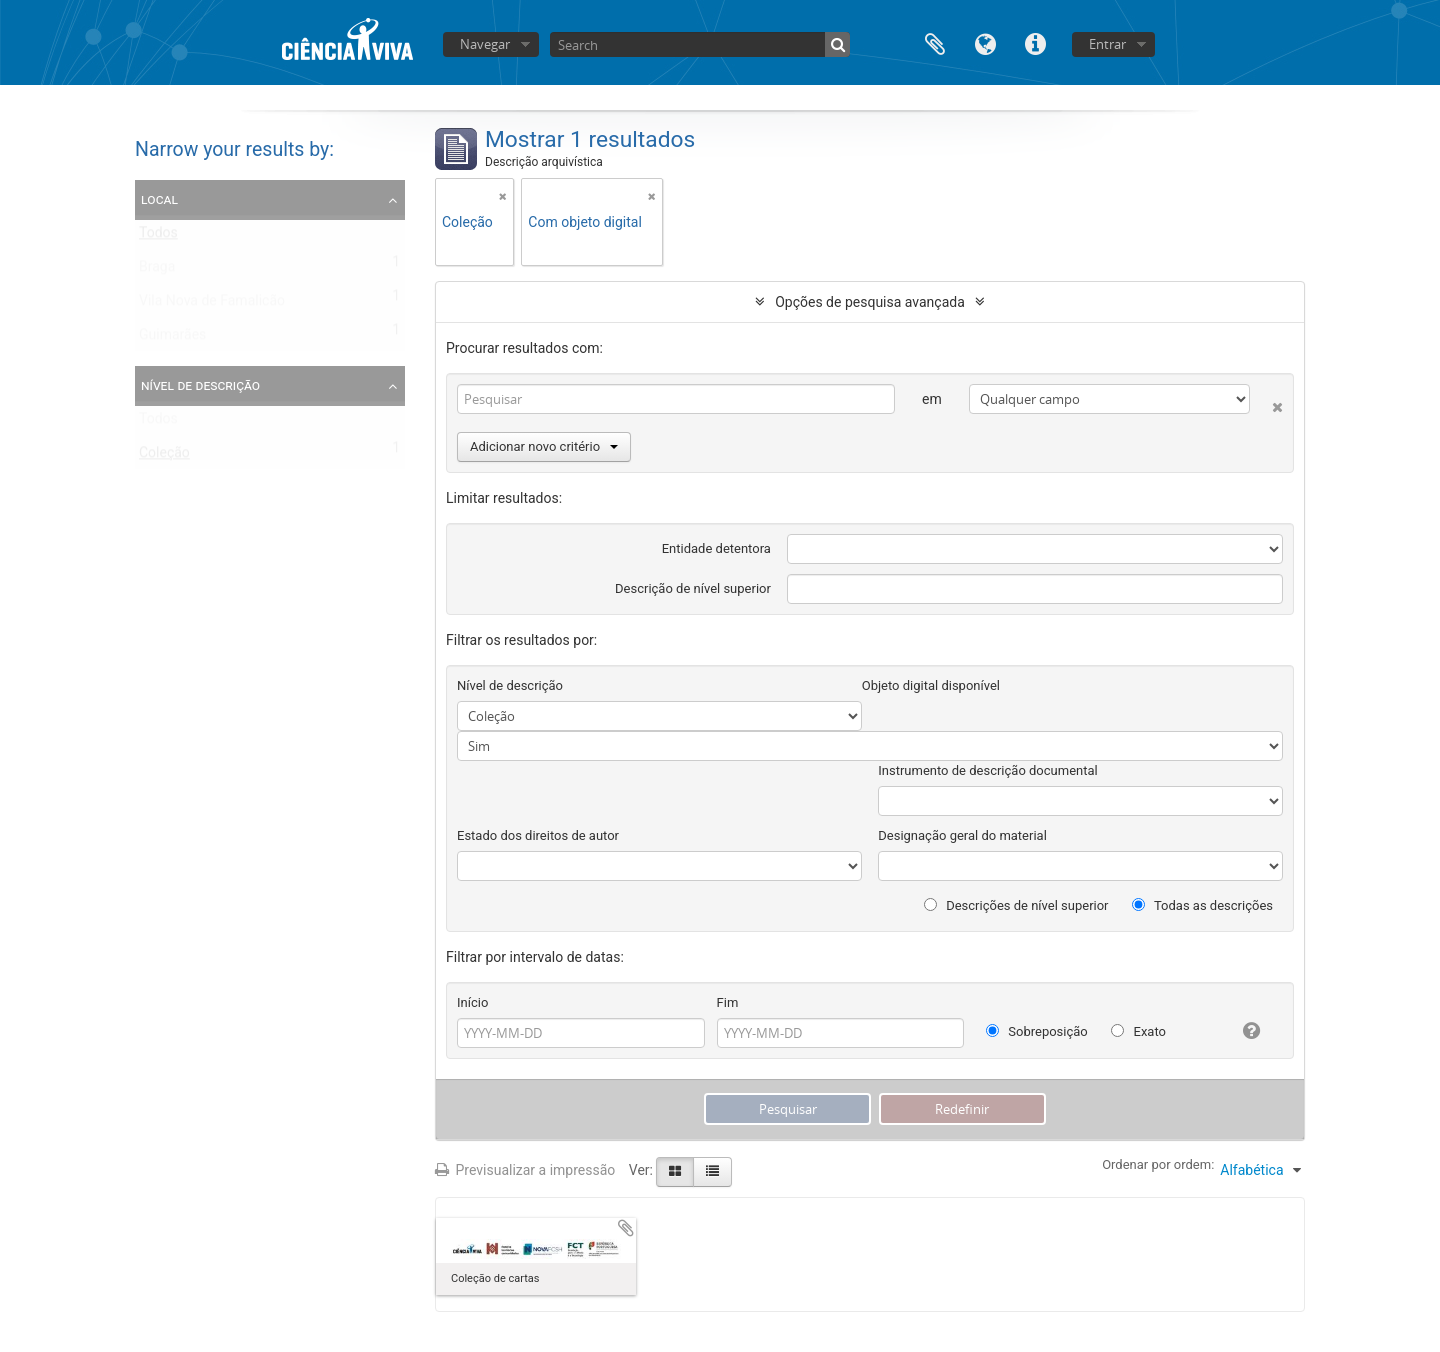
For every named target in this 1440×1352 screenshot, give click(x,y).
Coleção (164, 457)
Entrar (1107, 44)
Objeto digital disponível (931, 685)
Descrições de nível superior (1016, 905)
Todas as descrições (1202, 905)
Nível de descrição (200, 385)
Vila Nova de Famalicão (212, 305)
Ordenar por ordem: (1158, 1164)
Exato (1138, 1031)
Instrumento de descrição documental (987, 770)
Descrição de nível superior (693, 588)
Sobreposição (1037, 1031)
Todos (158, 237)
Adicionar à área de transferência (626, 1228)
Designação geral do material (962, 835)
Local (159, 199)
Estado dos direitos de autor (538, 835)
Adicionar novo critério (544, 446)
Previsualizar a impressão (525, 1170)
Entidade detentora (716, 548)
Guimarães (172, 339)
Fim (728, 1002)
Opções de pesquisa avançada (870, 302)
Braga (157, 271)
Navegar (485, 44)
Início (472, 1002)
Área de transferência (935, 42)
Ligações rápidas (1035, 42)
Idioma (985, 42)
